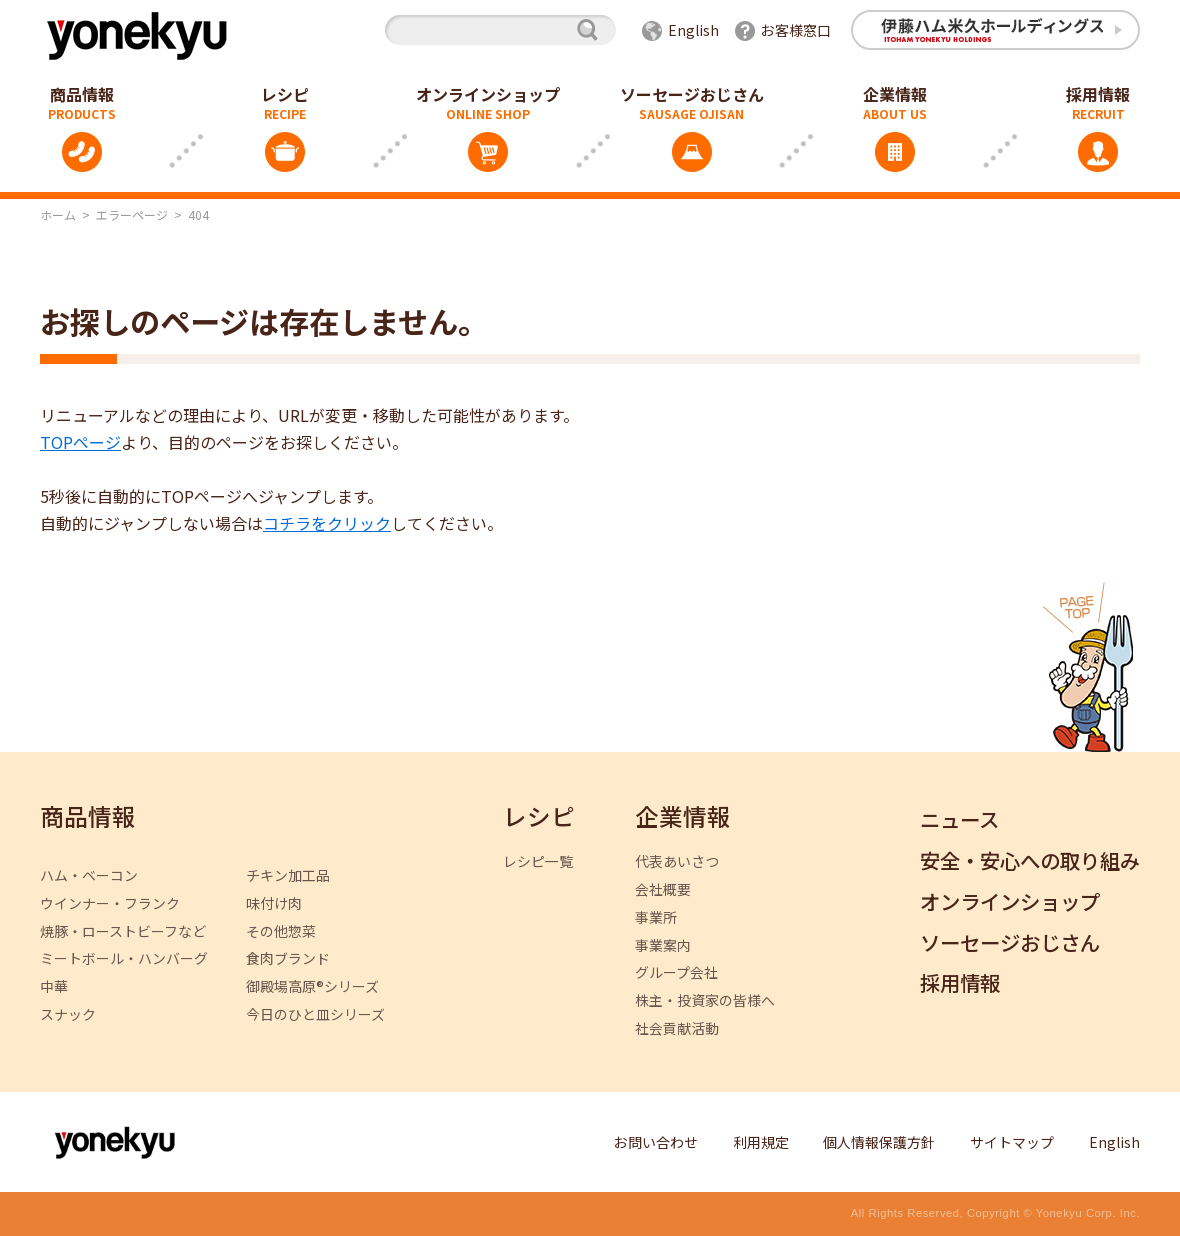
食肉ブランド (288, 958)
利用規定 (761, 1142)
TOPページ (80, 442)
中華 (54, 986)
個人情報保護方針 (879, 1142)
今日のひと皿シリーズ (315, 1014)
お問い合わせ (656, 1142)
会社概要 (663, 889)
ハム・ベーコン (89, 875)
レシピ (285, 94)
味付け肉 (274, 903)
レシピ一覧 (538, 861)
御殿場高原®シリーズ (312, 986)
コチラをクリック (327, 523)
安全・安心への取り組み (1030, 861)
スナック (68, 1014)
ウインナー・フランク (110, 903)
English (693, 30)
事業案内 (663, 945)
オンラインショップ (488, 94)
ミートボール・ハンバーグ (124, 958)
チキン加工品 (288, 875)
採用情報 (960, 983)
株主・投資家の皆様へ (705, 1000)
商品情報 (88, 817)
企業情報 (895, 94)
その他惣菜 (281, 931)
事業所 (656, 917)
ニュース (959, 820)
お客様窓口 (796, 30)
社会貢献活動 (677, 1028)
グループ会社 (676, 972)
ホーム (58, 214)
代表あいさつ (677, 861)
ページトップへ (1088, 667)
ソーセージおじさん (692, 94)
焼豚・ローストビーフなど (123, 931)
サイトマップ (1012, 1142)
